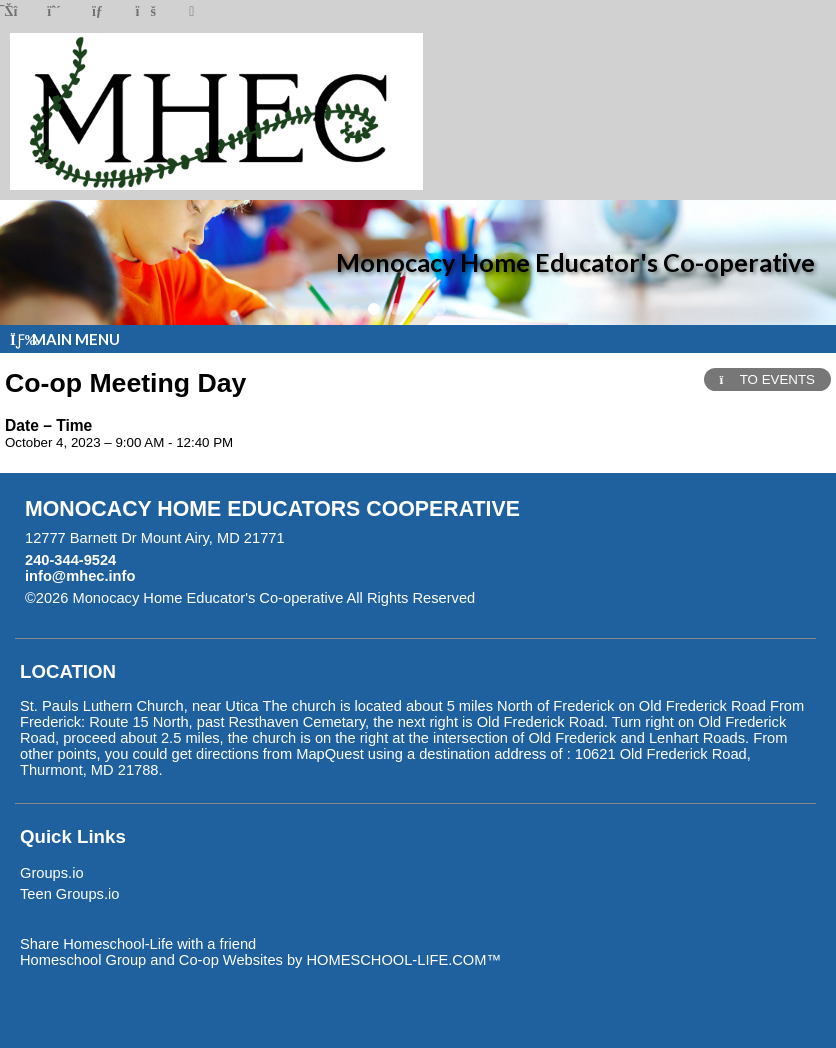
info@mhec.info (80, 576)
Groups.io (52, 873)
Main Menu (65, 339)
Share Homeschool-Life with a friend (138, 944)
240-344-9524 (70, 560)
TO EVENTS (767, 379)
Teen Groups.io (69, 894)
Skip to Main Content (562, 598)
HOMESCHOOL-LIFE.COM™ (403, 960)
